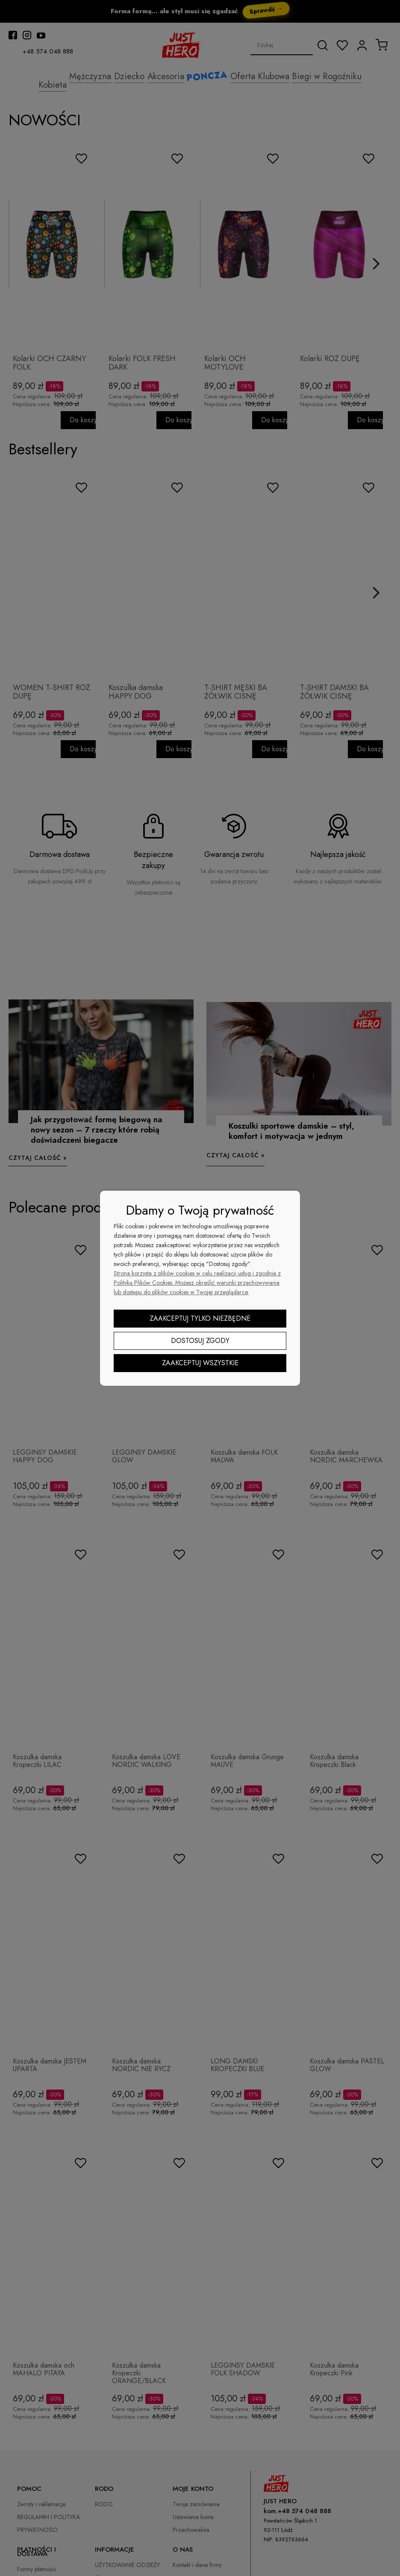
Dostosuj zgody (200, 1341)
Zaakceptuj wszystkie (200, 1363)
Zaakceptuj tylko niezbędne (200, 1318)
